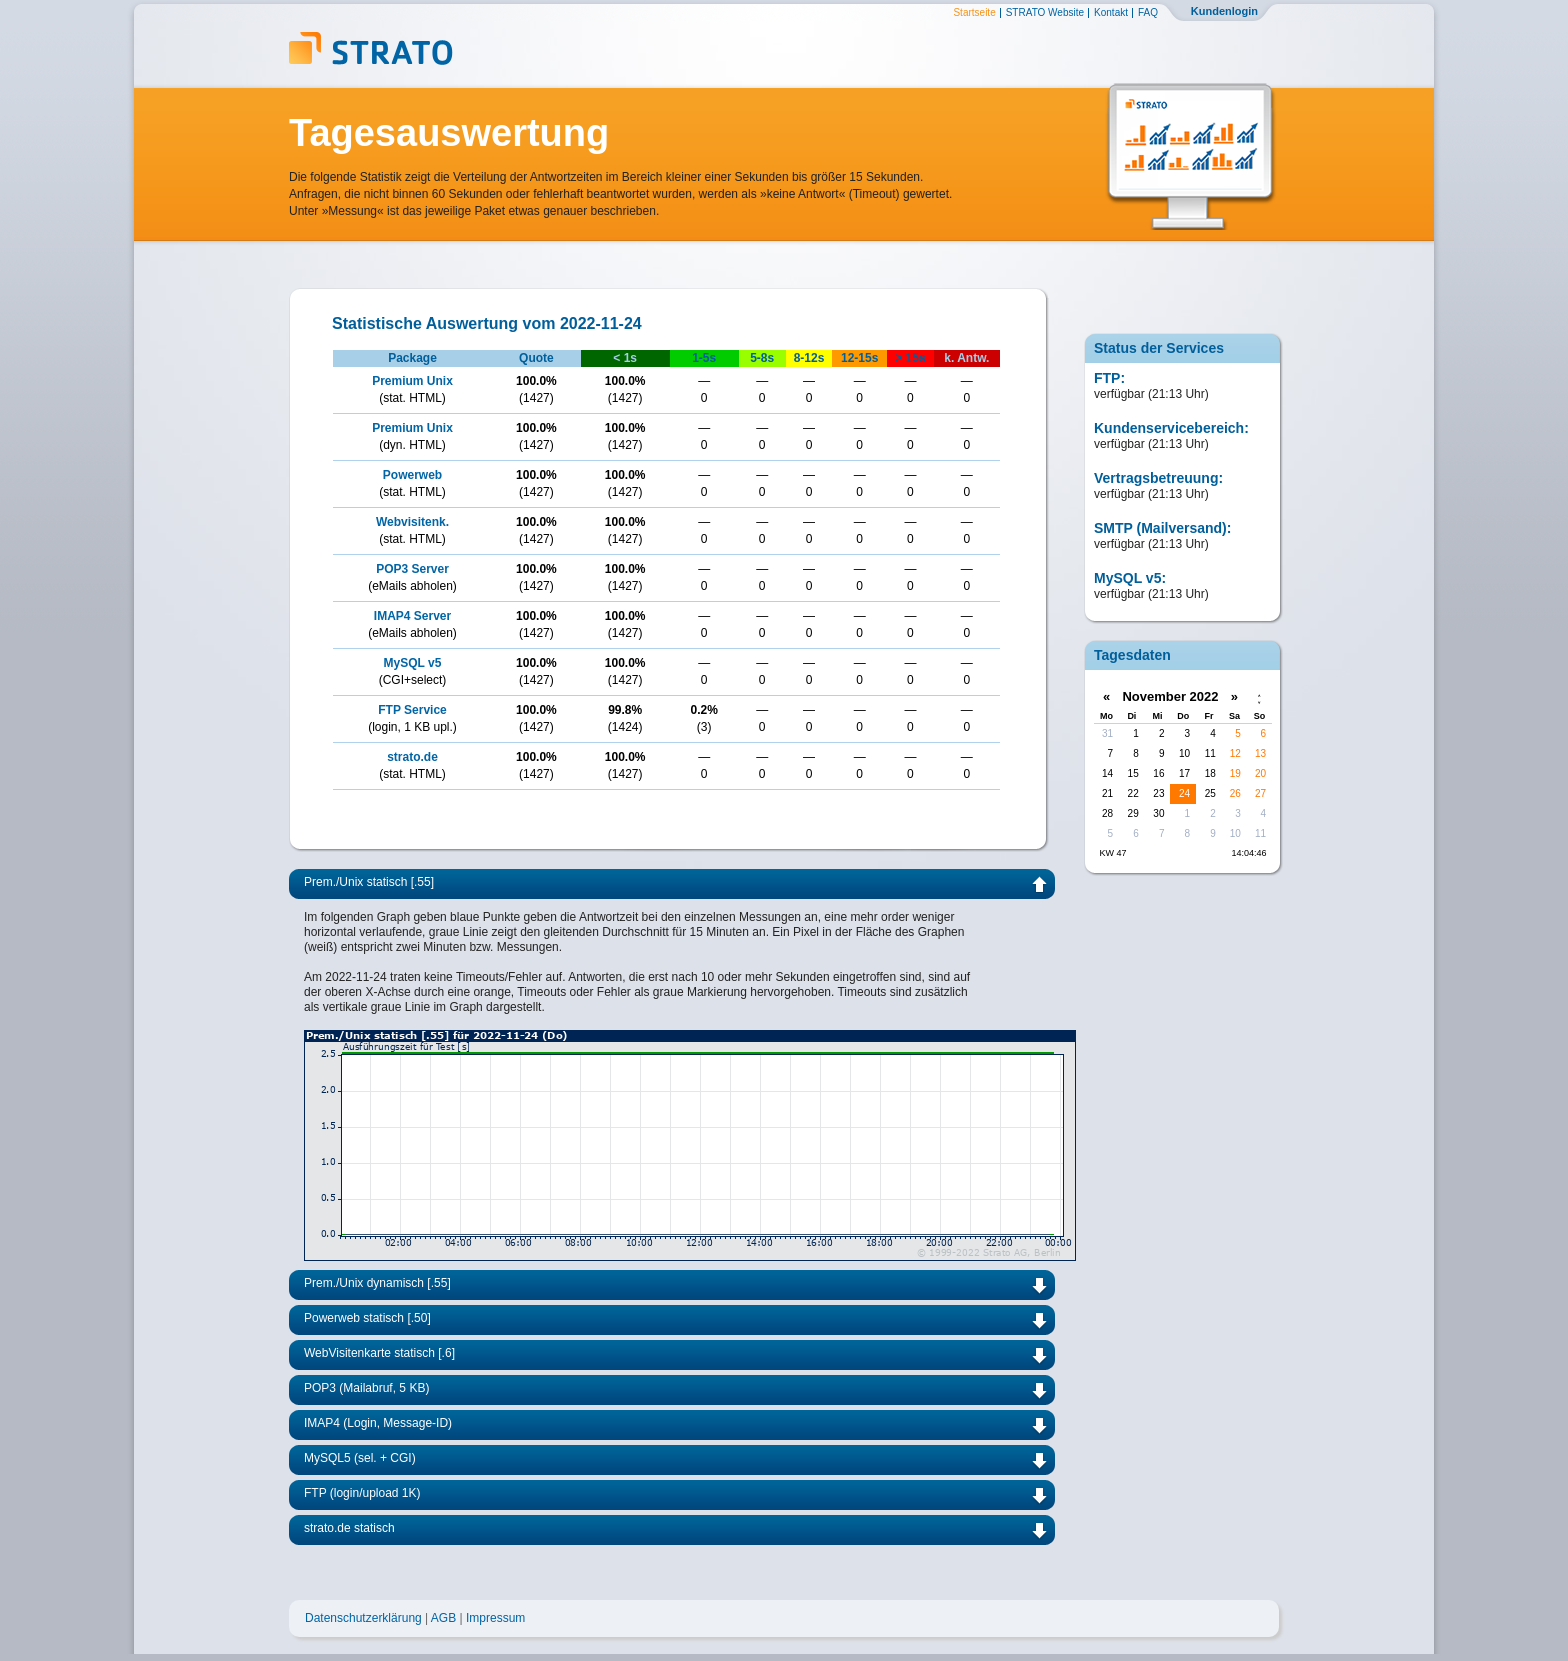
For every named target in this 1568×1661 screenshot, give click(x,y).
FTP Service (412, 710)
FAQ (1148, 13)
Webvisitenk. (412, 522)
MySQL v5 (413, 663)
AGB (443, 1618)
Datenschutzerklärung (363, 1618)
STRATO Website (1045, 13)
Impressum (495, 1618)
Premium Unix (412, 381)
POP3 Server (412, 569)
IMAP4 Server (412, 616)
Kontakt (1111, 13)
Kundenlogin (1224, 11)
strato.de (412, 757)
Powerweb (412, 475)
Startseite (974, 13)
